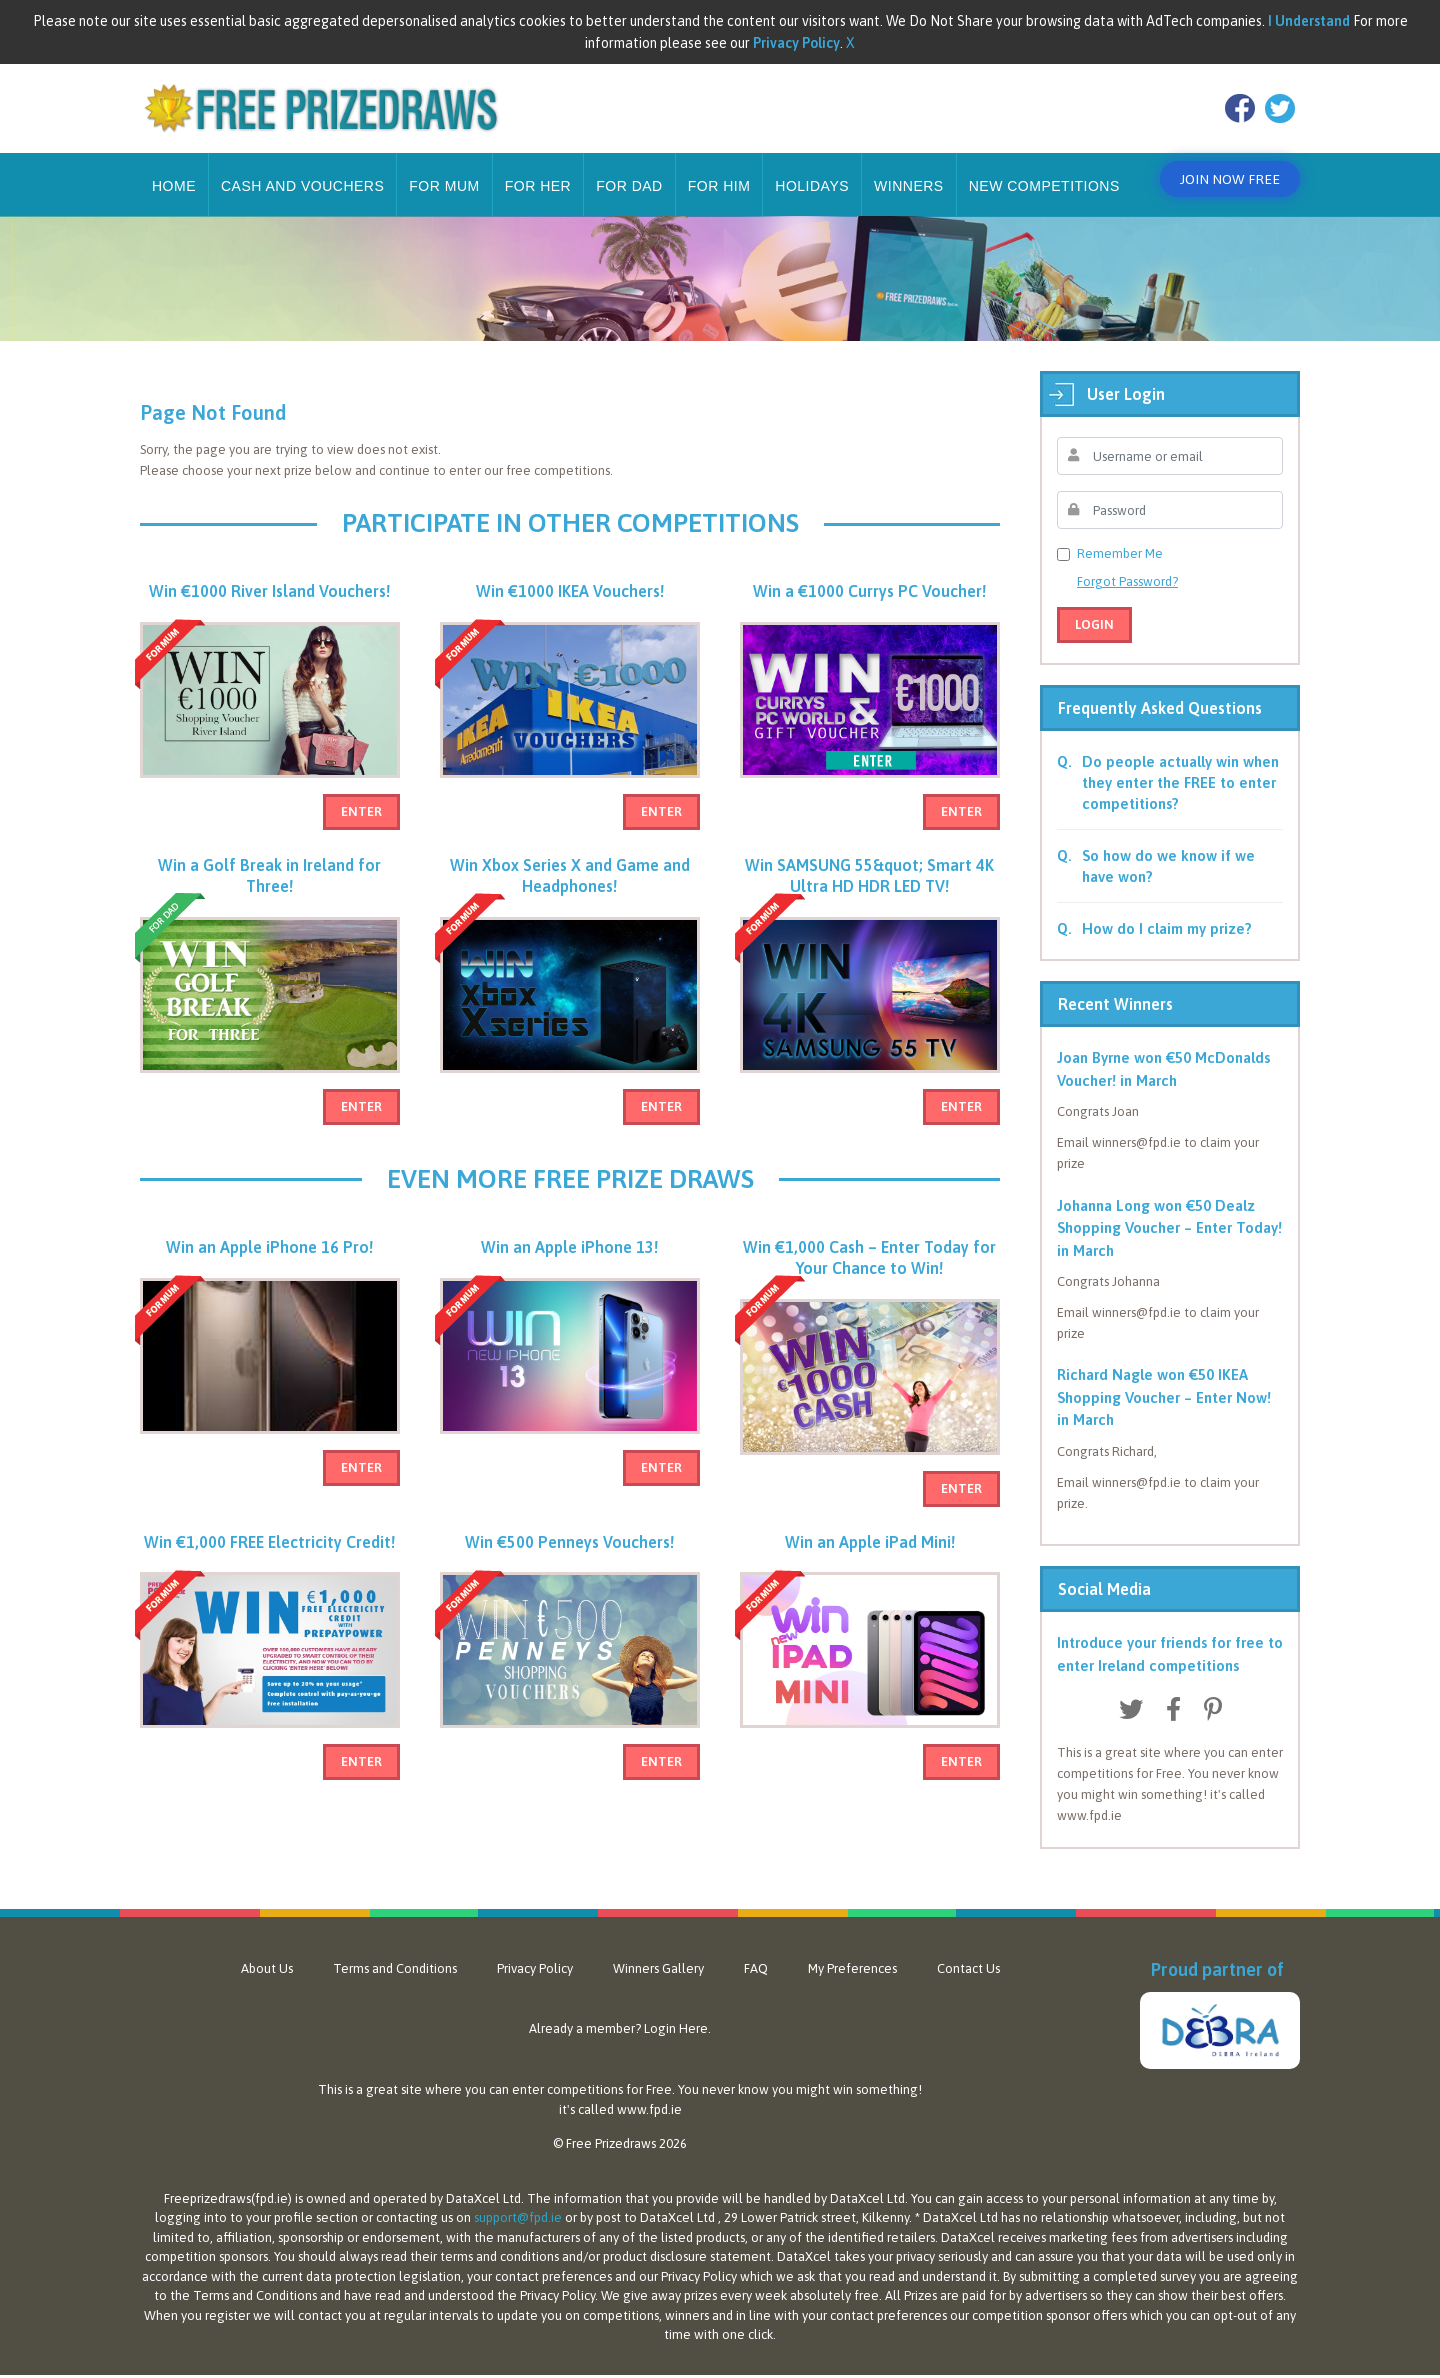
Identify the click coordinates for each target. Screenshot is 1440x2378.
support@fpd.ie (518, 2202)
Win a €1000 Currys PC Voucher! (869, 586)
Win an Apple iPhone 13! (569, 1263)
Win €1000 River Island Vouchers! (269, 586)
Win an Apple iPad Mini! (870, 1558)
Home (174, 171)
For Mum (444, 171)
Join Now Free (1225, 170)
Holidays (812, 171)
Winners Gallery (658, 1953)
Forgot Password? (1127, 566)
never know (735, 2074)
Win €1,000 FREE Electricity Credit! (269, 1558)
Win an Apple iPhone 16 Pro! (269, 1263)
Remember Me (1120, 538)
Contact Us (968, 1953)
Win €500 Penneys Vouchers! (569, 1558)
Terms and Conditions (395, 1953)
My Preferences (852, 1953)
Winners (909, 171)
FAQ (756, 1953)
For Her (538, 171)
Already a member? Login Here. (620, 2013)
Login (1094, 609)
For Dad (629, 171)
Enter (361, 806)
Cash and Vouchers (302, 171)
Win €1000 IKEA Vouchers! (570, 586)
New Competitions (1044, 171)
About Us (267, 1953)
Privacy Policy (535, 1953)
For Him (719, 171)
